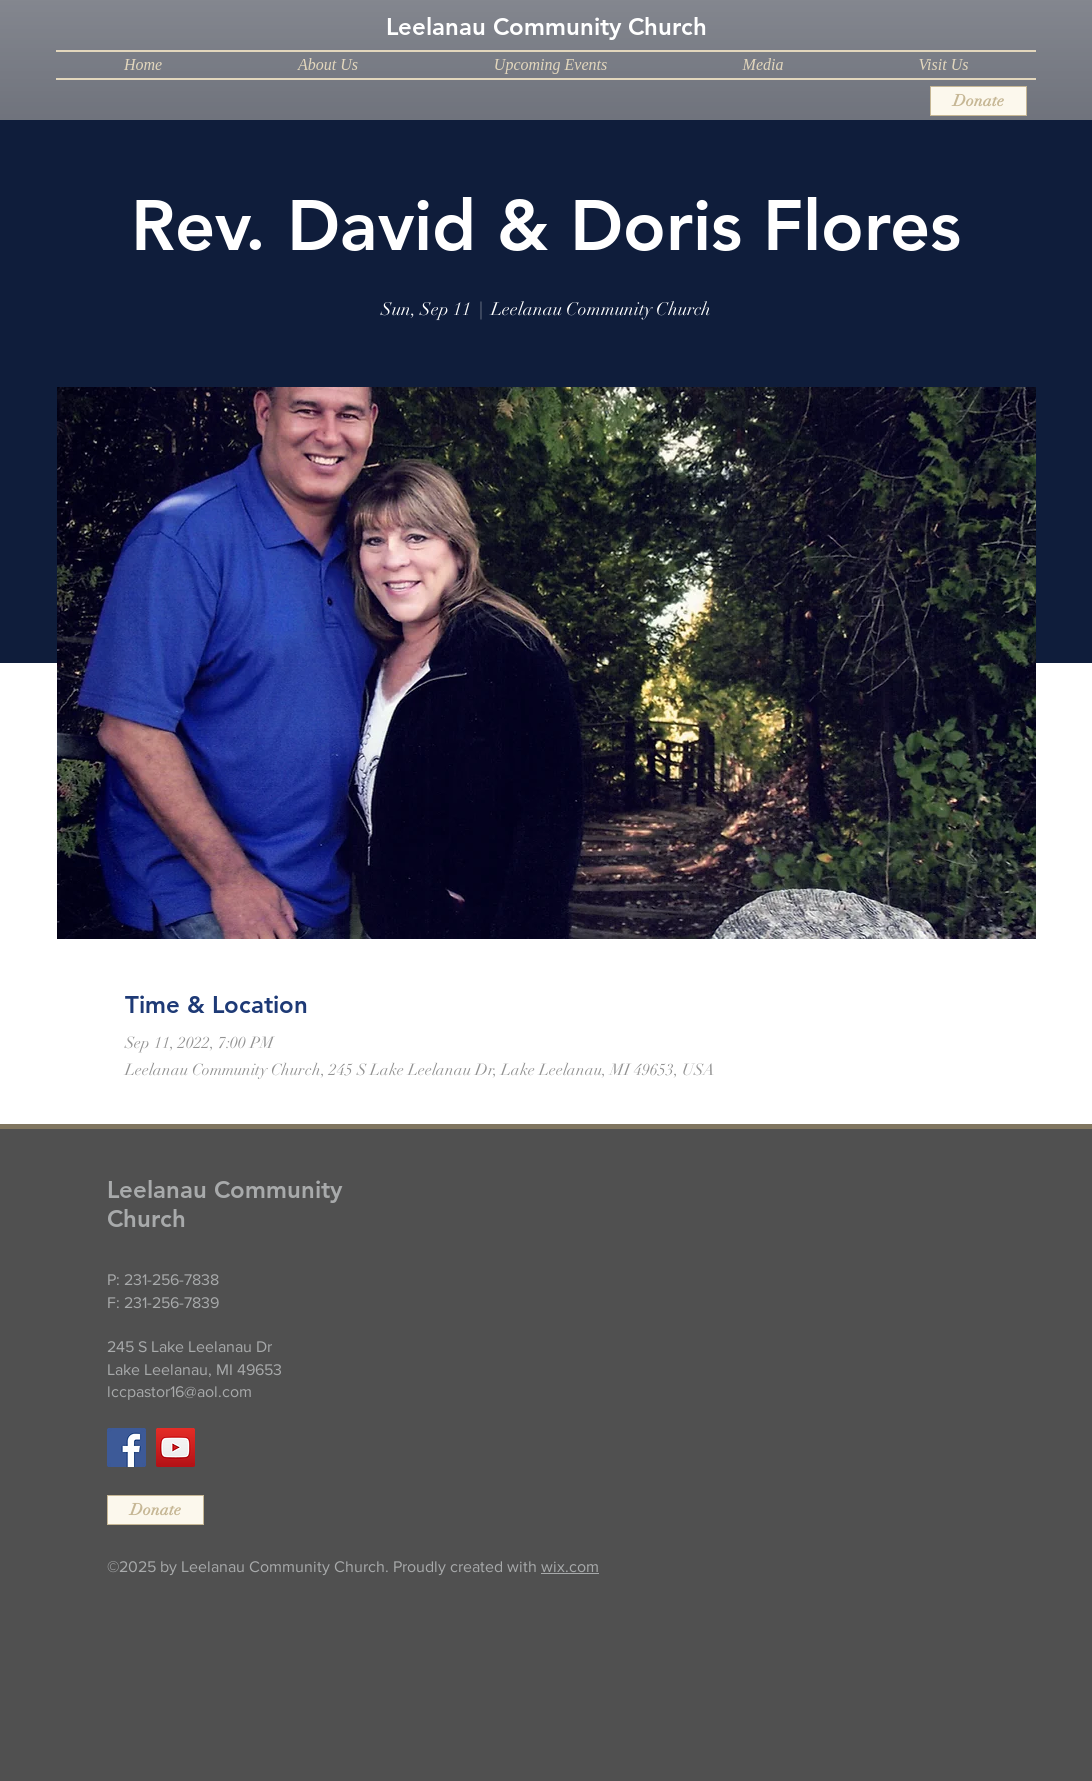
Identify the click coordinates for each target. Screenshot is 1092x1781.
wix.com (570, 1566)
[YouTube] (175, 1447)
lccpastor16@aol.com (179, 1391)
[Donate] (978, 101)
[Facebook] (126, 1447)
